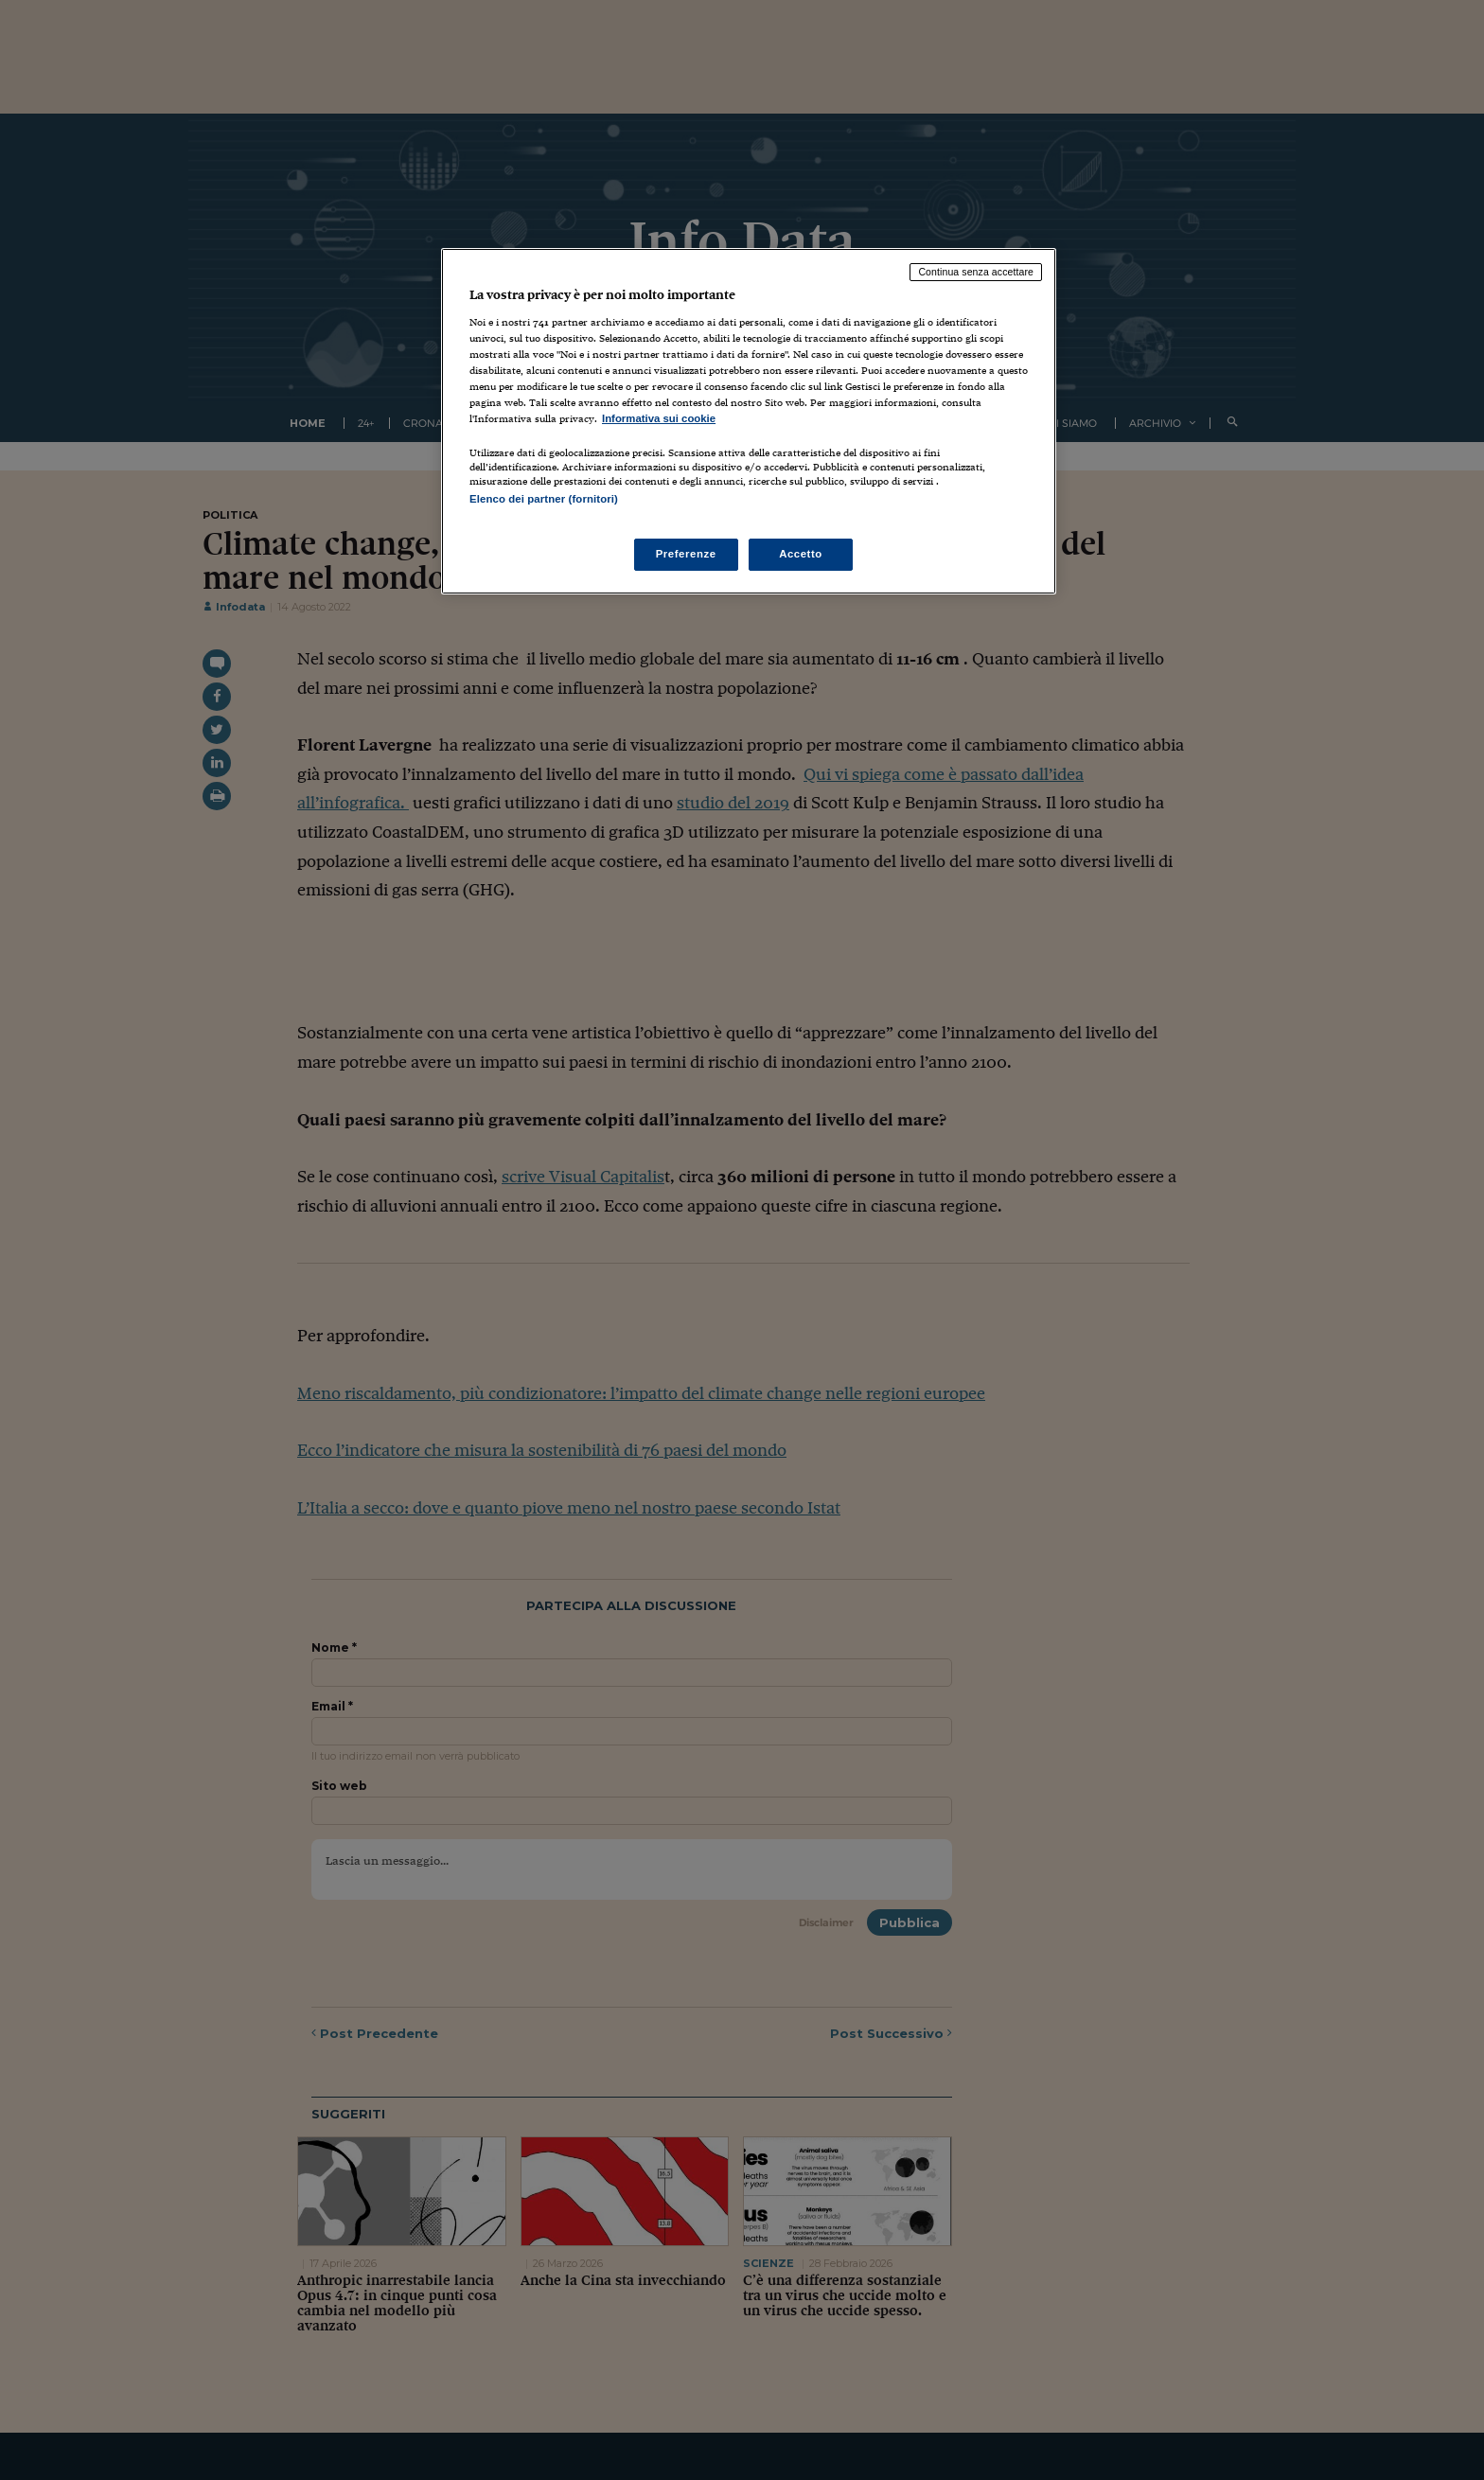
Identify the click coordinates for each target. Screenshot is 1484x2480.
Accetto (800, 553)
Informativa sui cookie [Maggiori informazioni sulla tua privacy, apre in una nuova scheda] (659, 418)
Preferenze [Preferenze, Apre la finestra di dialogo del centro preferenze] (686, 553)
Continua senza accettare (976, 271)
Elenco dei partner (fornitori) (543, 499)
